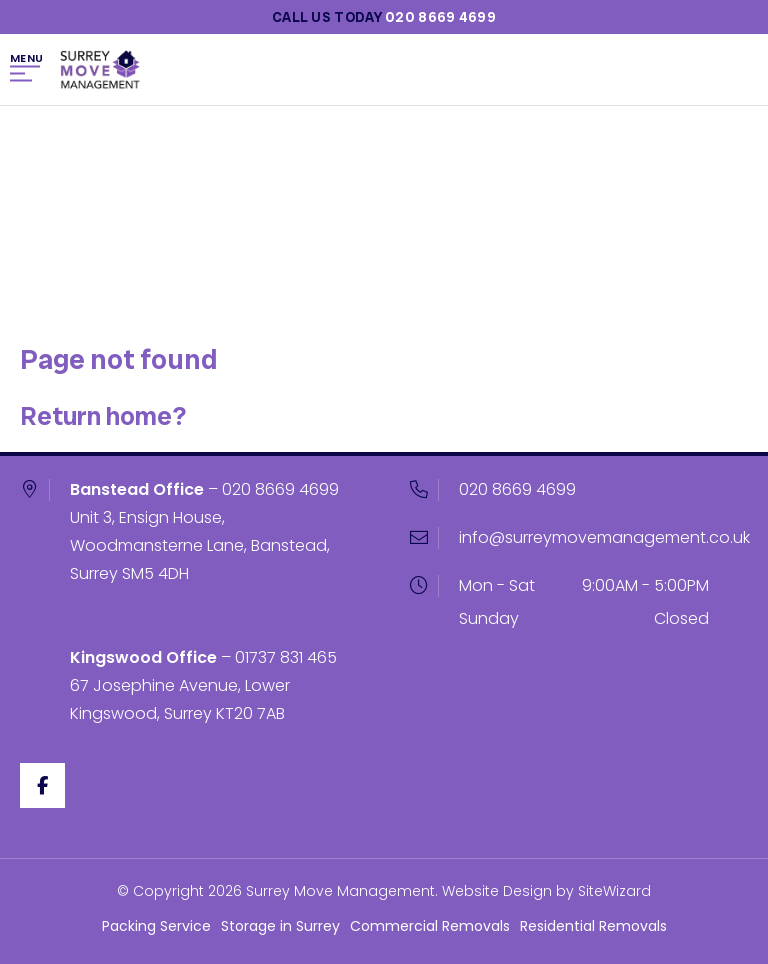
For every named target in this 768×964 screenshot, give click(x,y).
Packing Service (156, 926)
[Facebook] (42, 785)
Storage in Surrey (280, 926)
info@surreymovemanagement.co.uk (604, 537)
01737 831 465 (286, 657)
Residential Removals (593, 926)
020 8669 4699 (280, 489)
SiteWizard (614, 891)
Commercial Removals (430, 926)
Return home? (103, 416)
